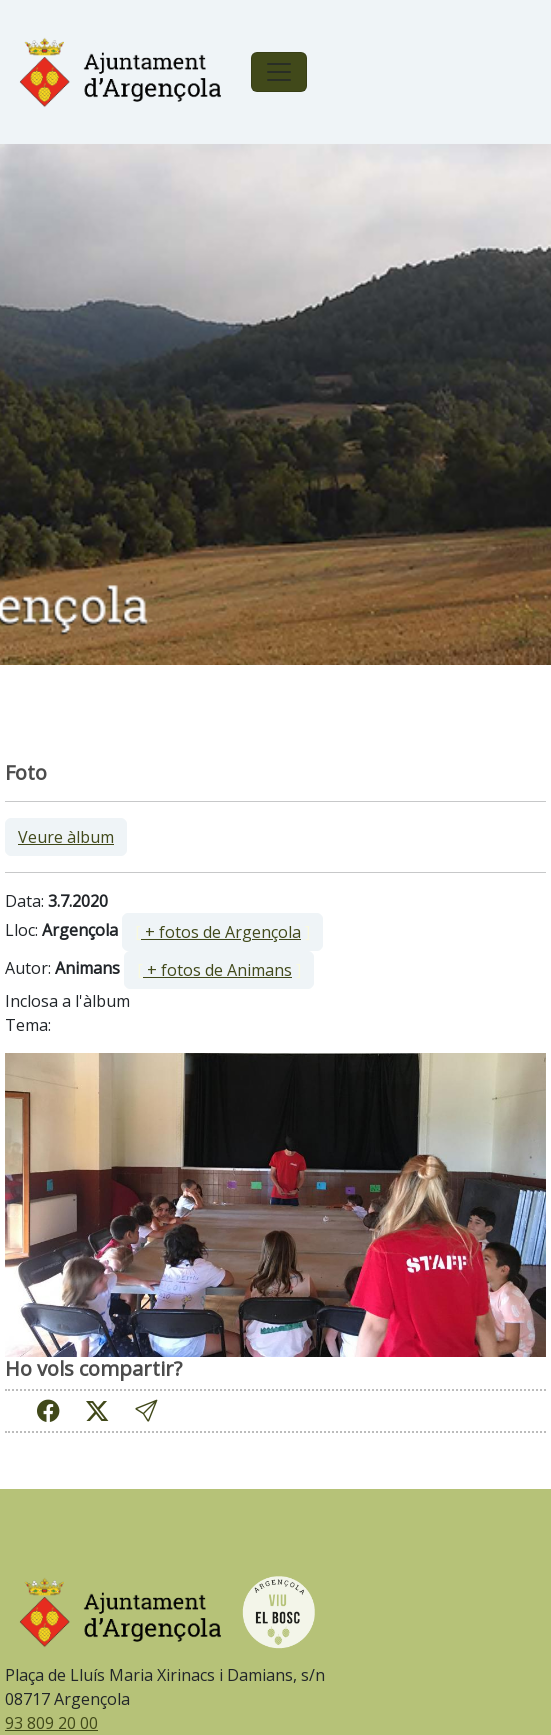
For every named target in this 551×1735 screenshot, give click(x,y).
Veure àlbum (66, 837)
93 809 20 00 (51, 1723)
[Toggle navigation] (279, 72)
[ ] (222, 932)
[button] (146, 1410)
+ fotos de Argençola (221, 932)
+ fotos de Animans (217, 970)
